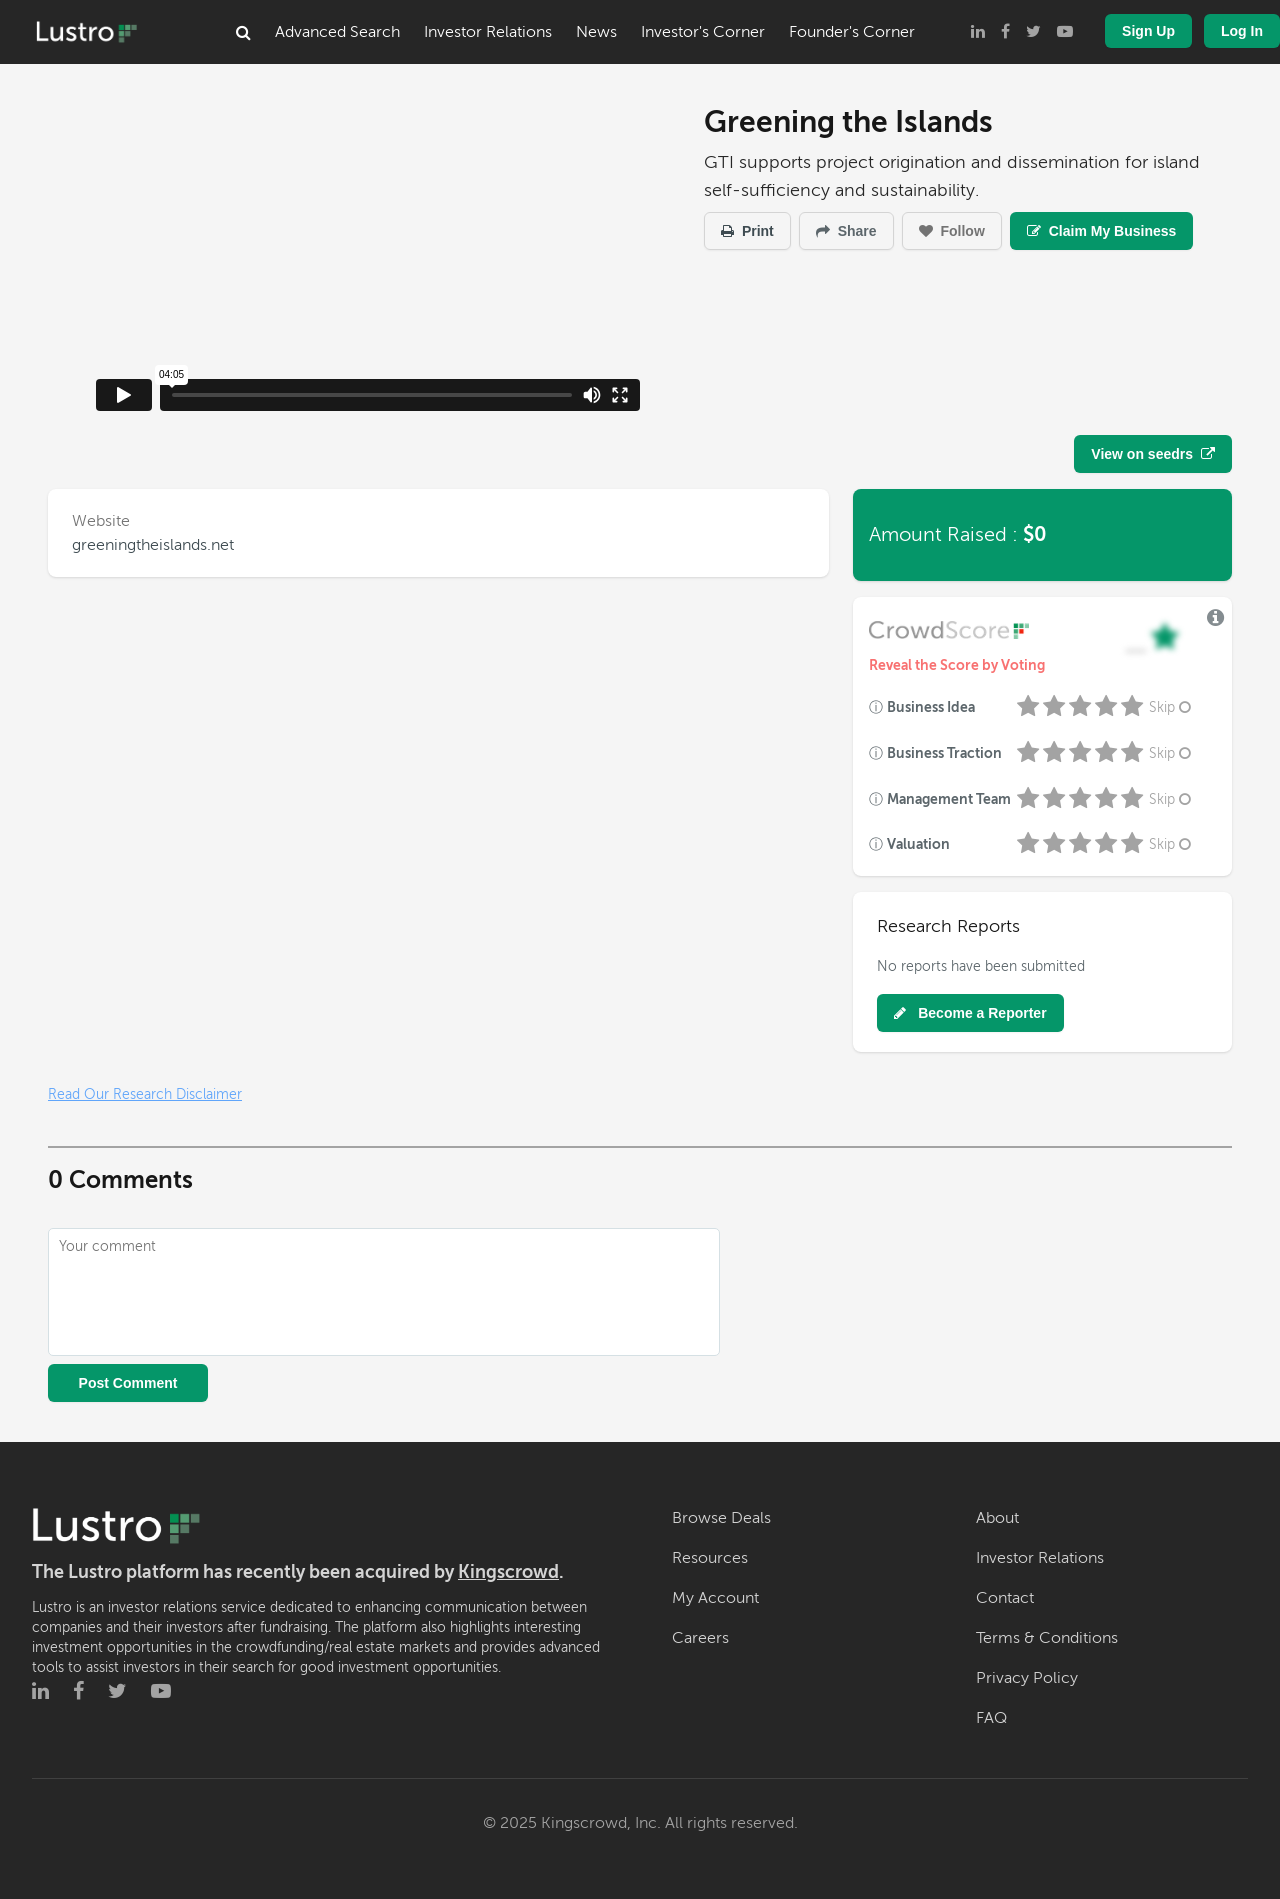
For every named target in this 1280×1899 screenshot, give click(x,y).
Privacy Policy (1027, 1678)
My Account (715, 1598)
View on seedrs (1153, 454)
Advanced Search (337, 32)
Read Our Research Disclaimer (145, 1094)
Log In (1242, 31)
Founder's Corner (852, 32)
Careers (700, 1638)
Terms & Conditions (1047, 1638)
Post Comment (128, 1383)
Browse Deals (721, 1518)
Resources (710, 1558)
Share (846, 231)
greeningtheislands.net (153, 545)
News (596, 32)
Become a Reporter (970, 1013)
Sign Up (1148, 31)
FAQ (991, 1718)
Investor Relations (488, 32)
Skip (1172, 707)
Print (747, 231)
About (997, 1518)
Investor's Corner (703, 32)
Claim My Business (1102, 231)
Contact (1005, 1598)
